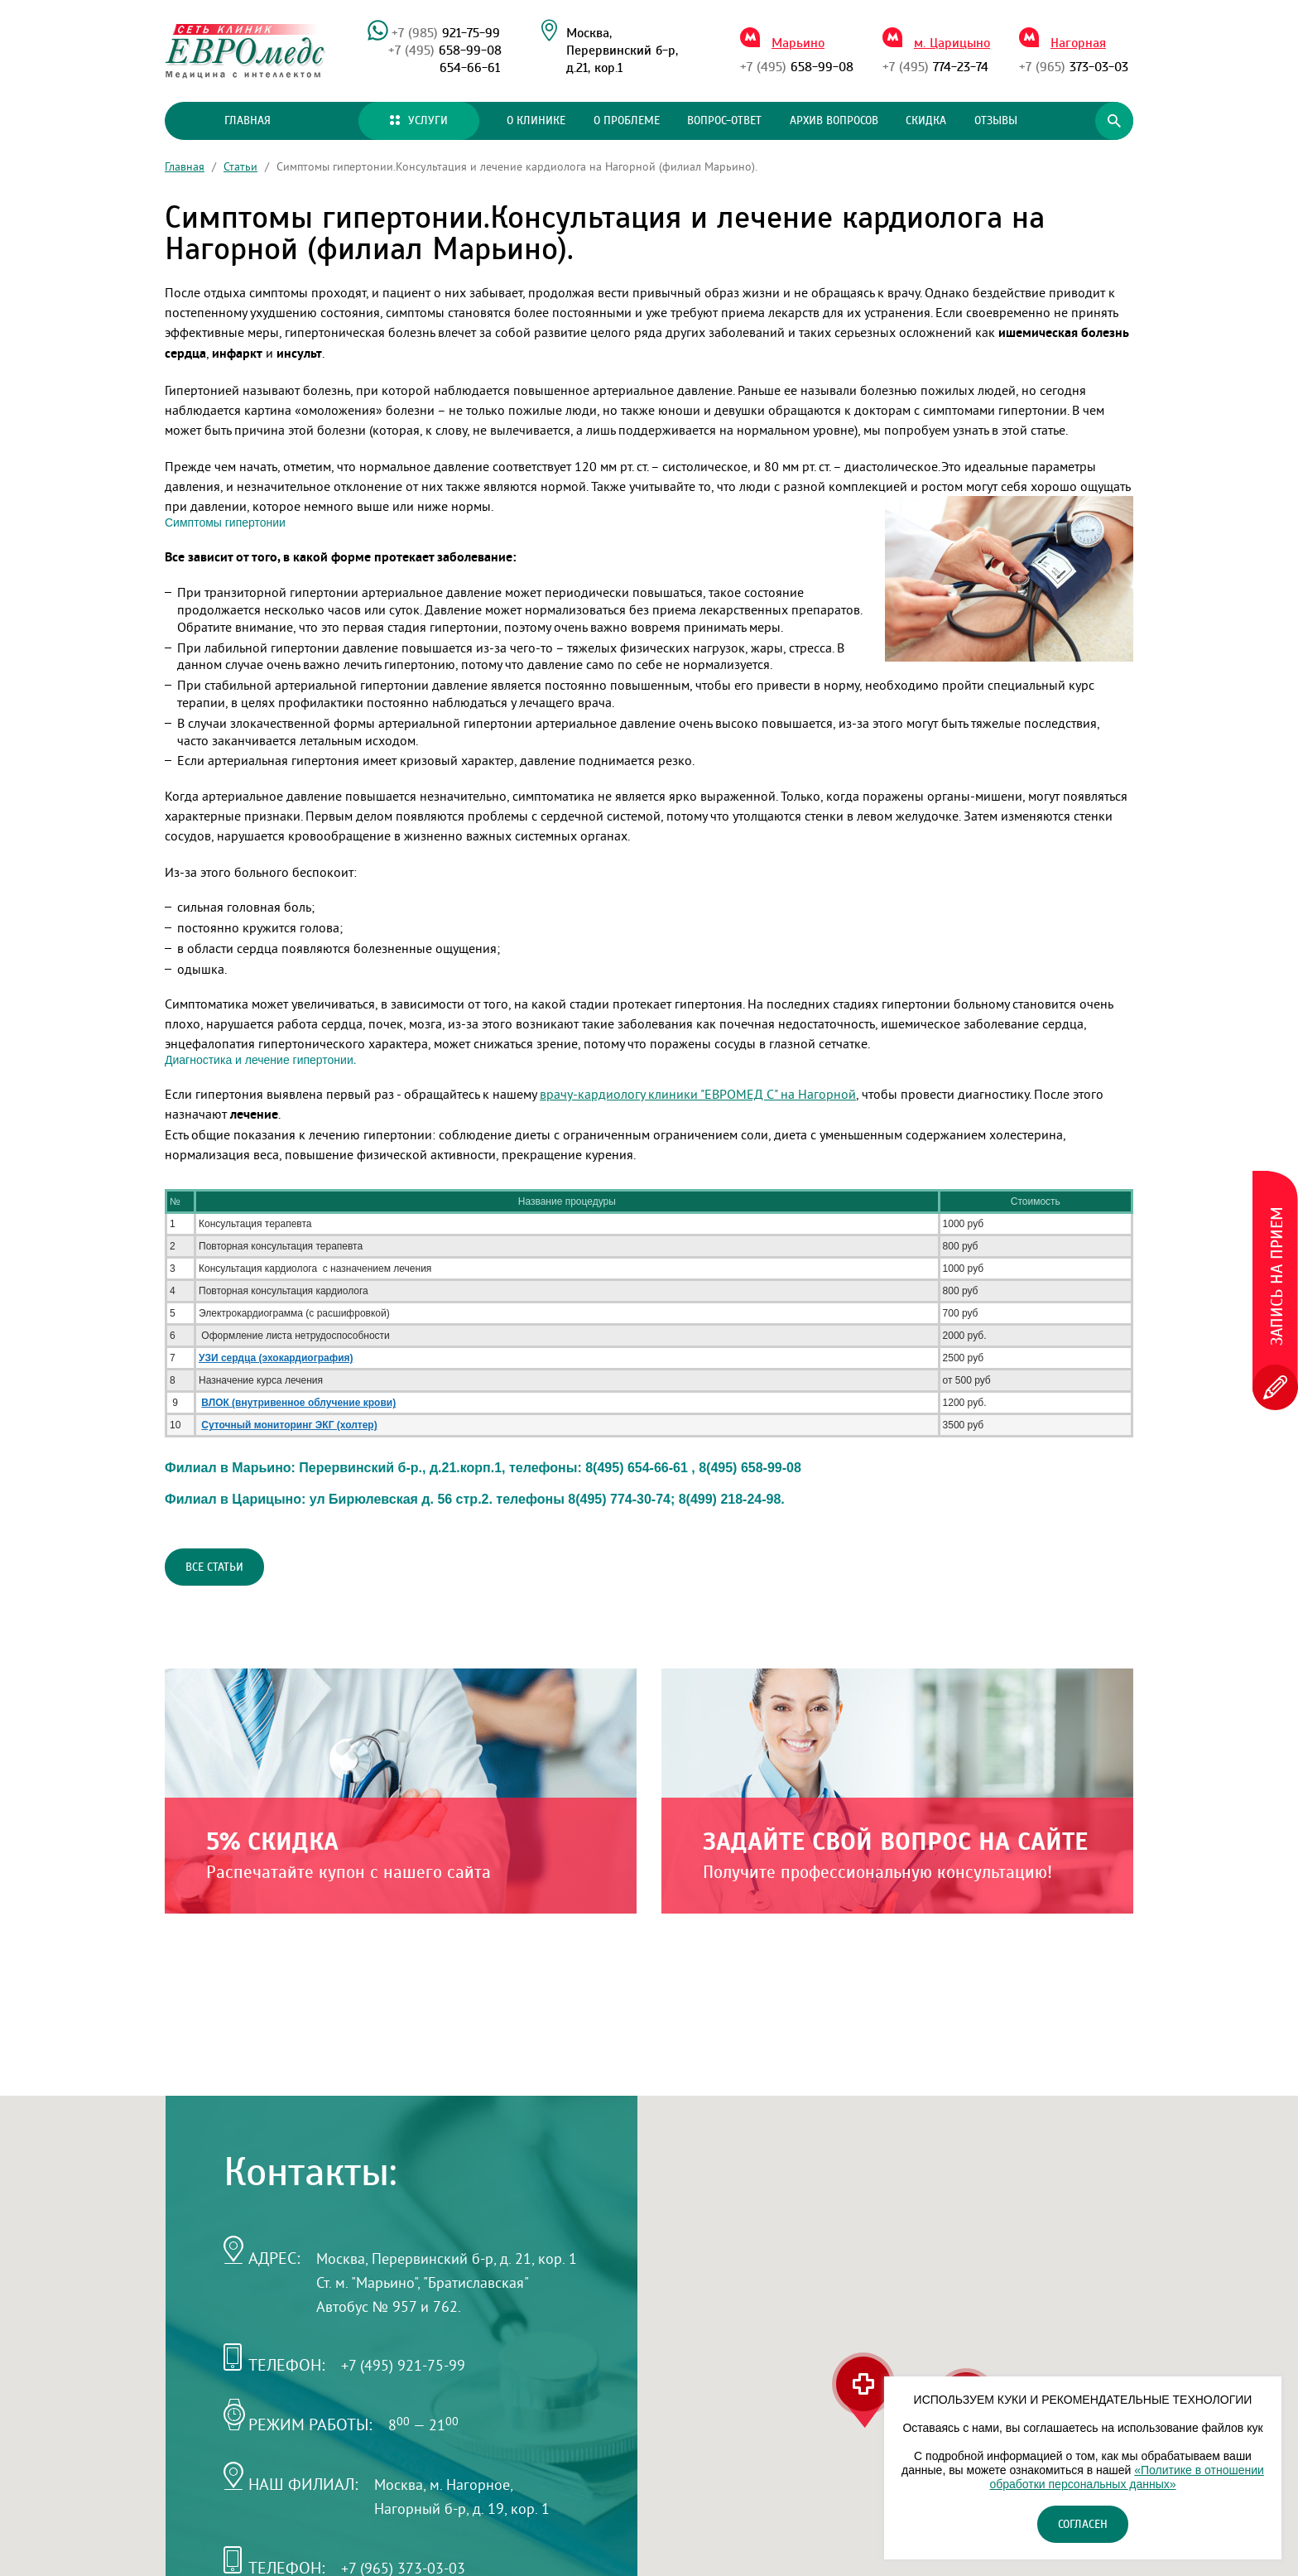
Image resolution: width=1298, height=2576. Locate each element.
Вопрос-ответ (724, 121)
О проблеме (627, 121)
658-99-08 (445, 50)
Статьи (240, 166)
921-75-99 (446, 33)
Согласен (1083, 2524)
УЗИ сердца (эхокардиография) (276, 1358)
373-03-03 (1073, 67)
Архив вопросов (834, 121)
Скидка (926, 121)
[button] (863, 2390)
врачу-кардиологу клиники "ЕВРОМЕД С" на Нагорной (698, 1094)
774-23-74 (935, 67)
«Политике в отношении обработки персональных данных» (1126, 2477)
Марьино (798, 43)
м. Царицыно (952, 43)
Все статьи (214, 1567)
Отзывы (995, 121)
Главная (247, 121)
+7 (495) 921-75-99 (403, 2365)
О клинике (536, 121)
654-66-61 (470, 68)
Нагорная (1078, 43)
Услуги (419, 121)
